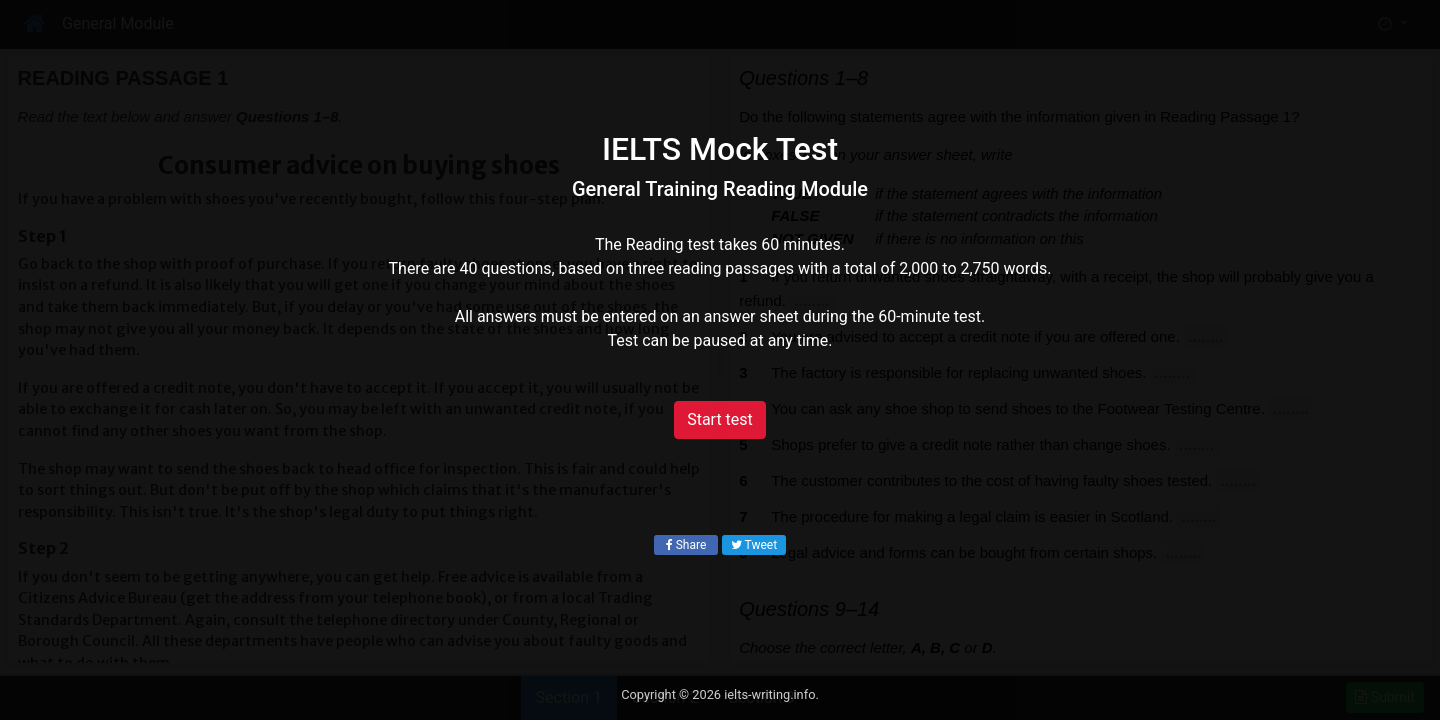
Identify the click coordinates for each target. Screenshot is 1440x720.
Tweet (754, 545)
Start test (720, 419)
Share (686, 545)
